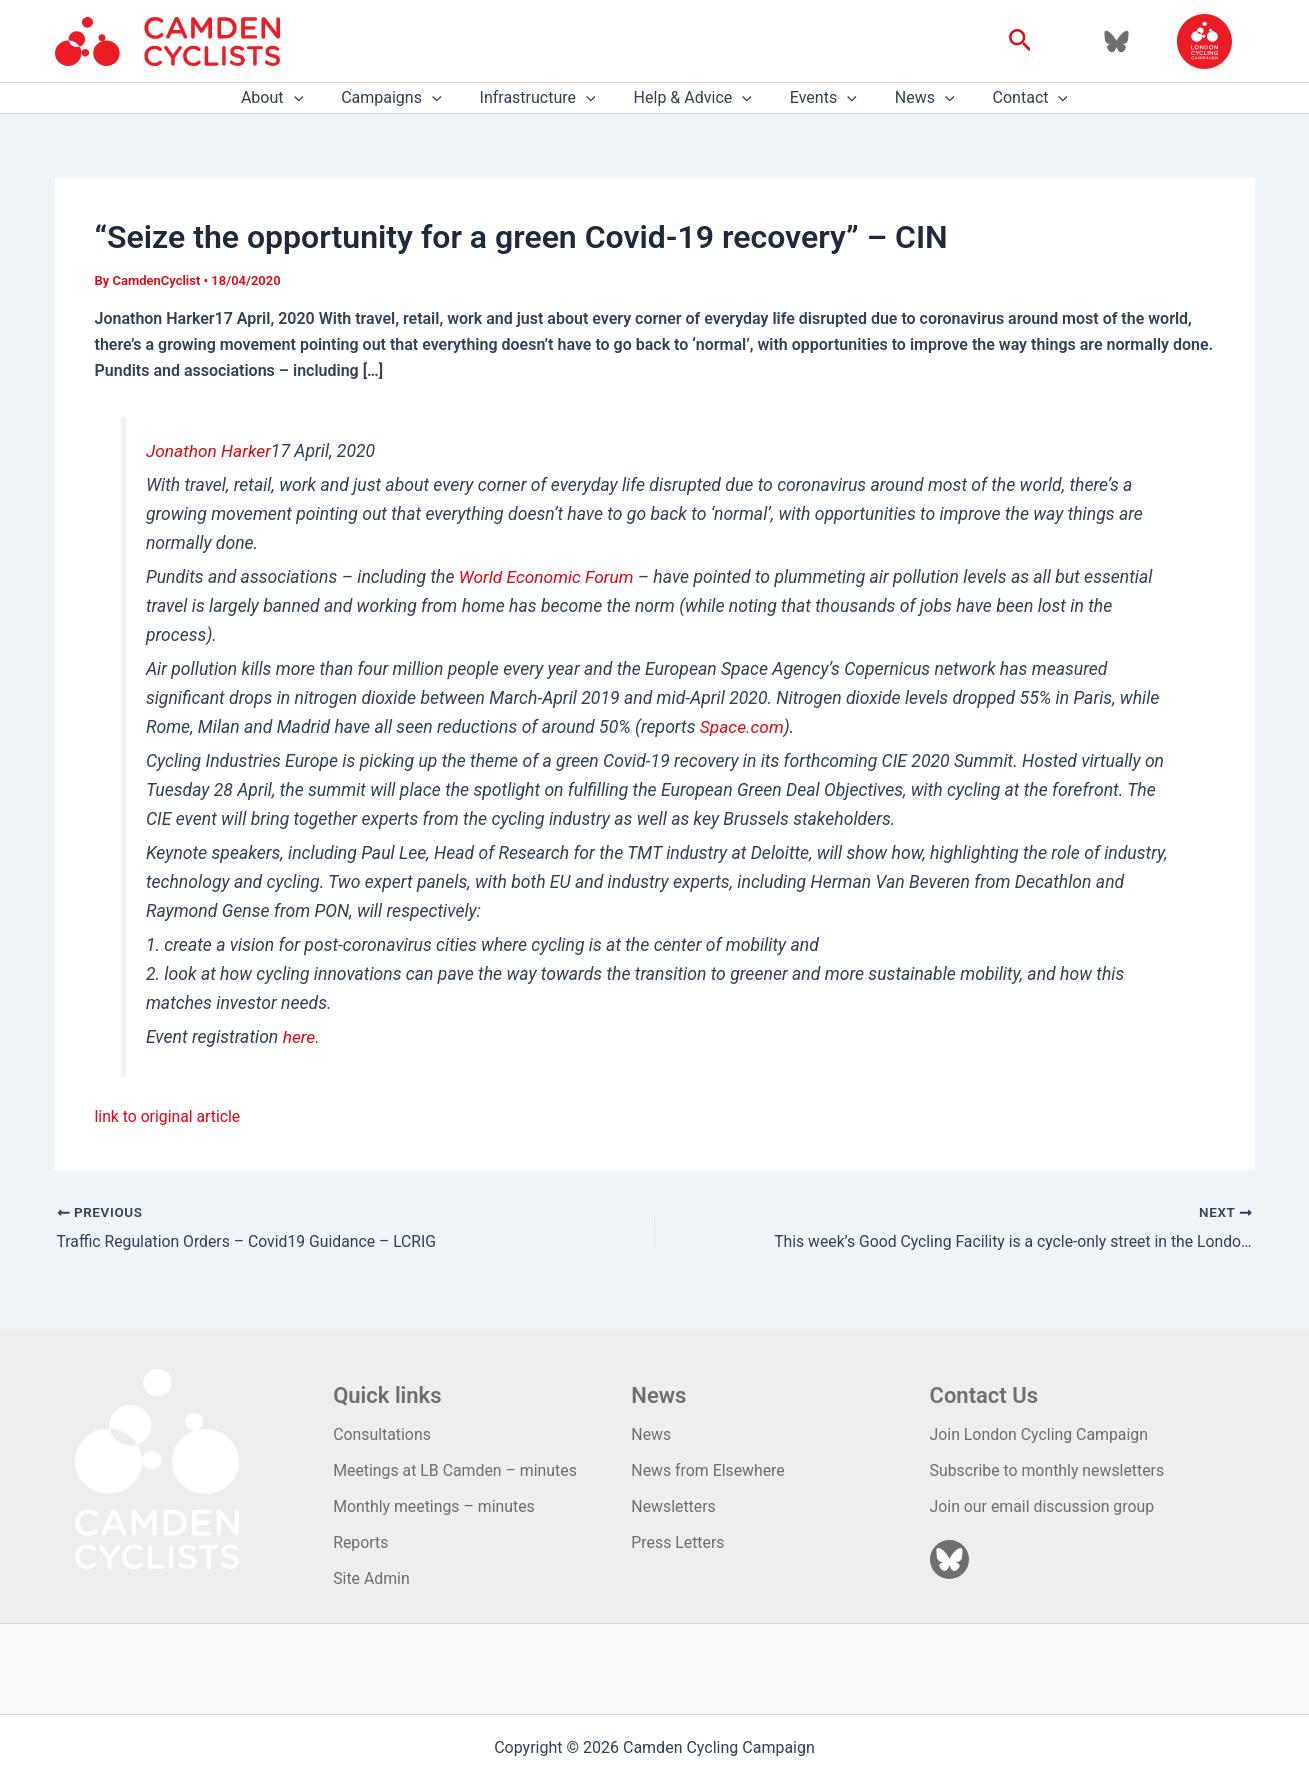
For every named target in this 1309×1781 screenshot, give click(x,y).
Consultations (382, 1433)
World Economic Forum (547, 577)
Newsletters (673, 1505)
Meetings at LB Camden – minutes (456, 1469)
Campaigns (403, 98)
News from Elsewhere (708, 1469)
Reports (361, 1542)
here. (302, 1037)
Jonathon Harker (209, 451)
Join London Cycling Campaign (1040, 1433)
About (290, 98)
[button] (1020, 41)
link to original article (169, 1116)
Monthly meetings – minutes (435, 1505)
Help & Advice (693, 98)
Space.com (742, 727)
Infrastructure (544, 98)
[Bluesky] (1116, 41)
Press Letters (678, 1542)
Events (817, 98)
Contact (1013, 98)
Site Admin (371, 1578)
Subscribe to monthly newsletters (1048, 1469)
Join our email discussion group (1043, 1505)
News (913, 98)
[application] (312, 98)
